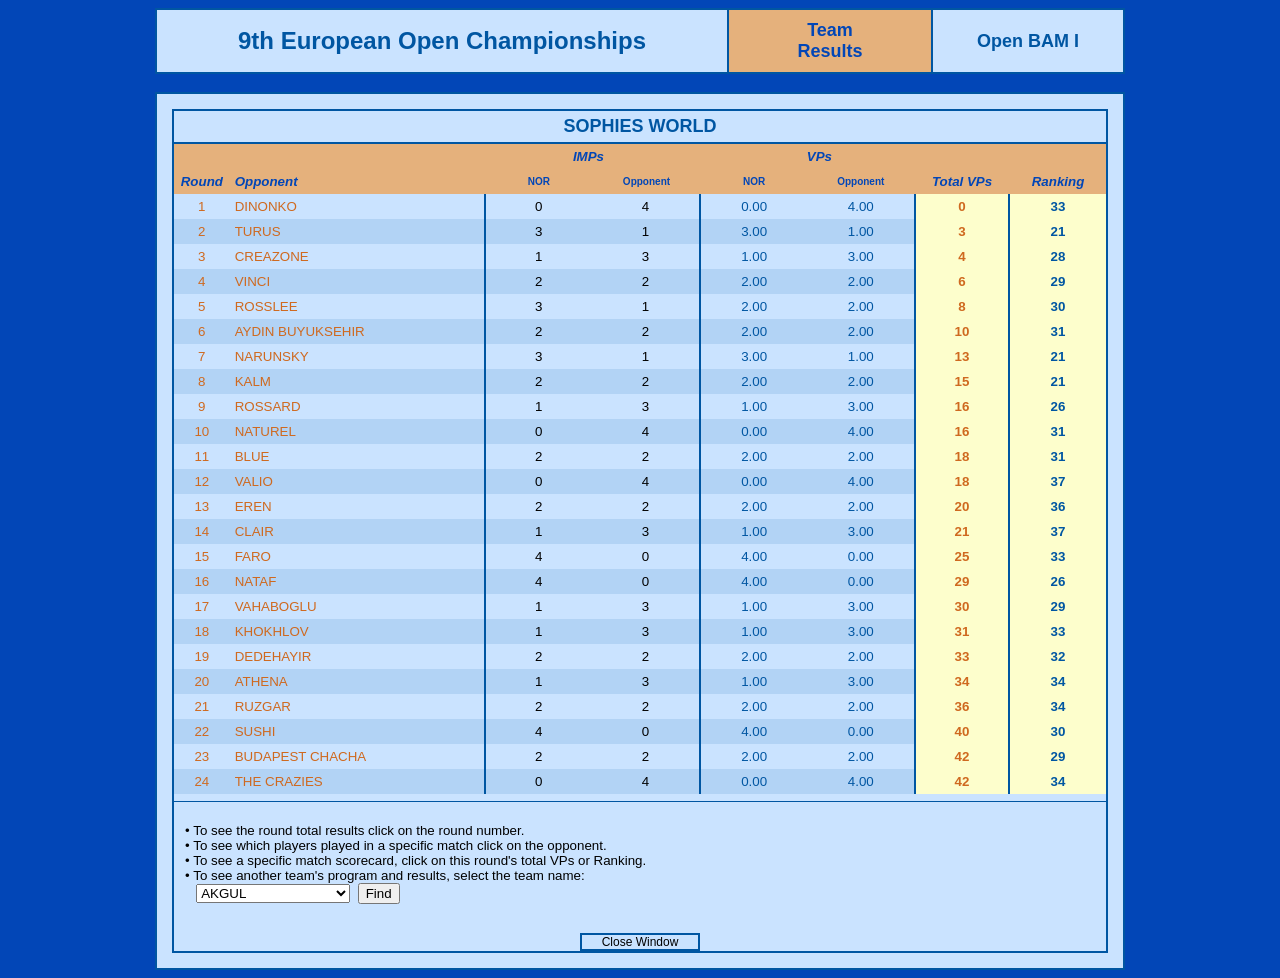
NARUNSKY (272, 356)
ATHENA (261, 681)
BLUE (252, 456)
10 (201, 431)
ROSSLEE (266, 306)
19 (201, 656)
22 (201, 731)
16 (201, 581)
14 (201, 531)
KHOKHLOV (272, 631)
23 (201, 756)
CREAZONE (272, 256)
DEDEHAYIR (273, 656)
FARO (253, 556)
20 (201, 681)
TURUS (258, 231)
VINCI (253, 281)
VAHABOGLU (276, 606)
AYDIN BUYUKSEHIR (300, 331)
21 (201, 706)
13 (201, 506)
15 (201, 556)
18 (201, 631)
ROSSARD (268, 406)
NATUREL (265, 431)
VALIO (254, 481)
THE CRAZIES (279, 781)
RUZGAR (263, 706)
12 (201, 481)
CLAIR (254, 531)
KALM (253, 381)
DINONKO (266, 206)
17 (201, 606)
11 (201, 456)
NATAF (256, 581)
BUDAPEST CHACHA (301, 756)
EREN (253, 506)
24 (201, 781)
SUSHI (255, 731)
